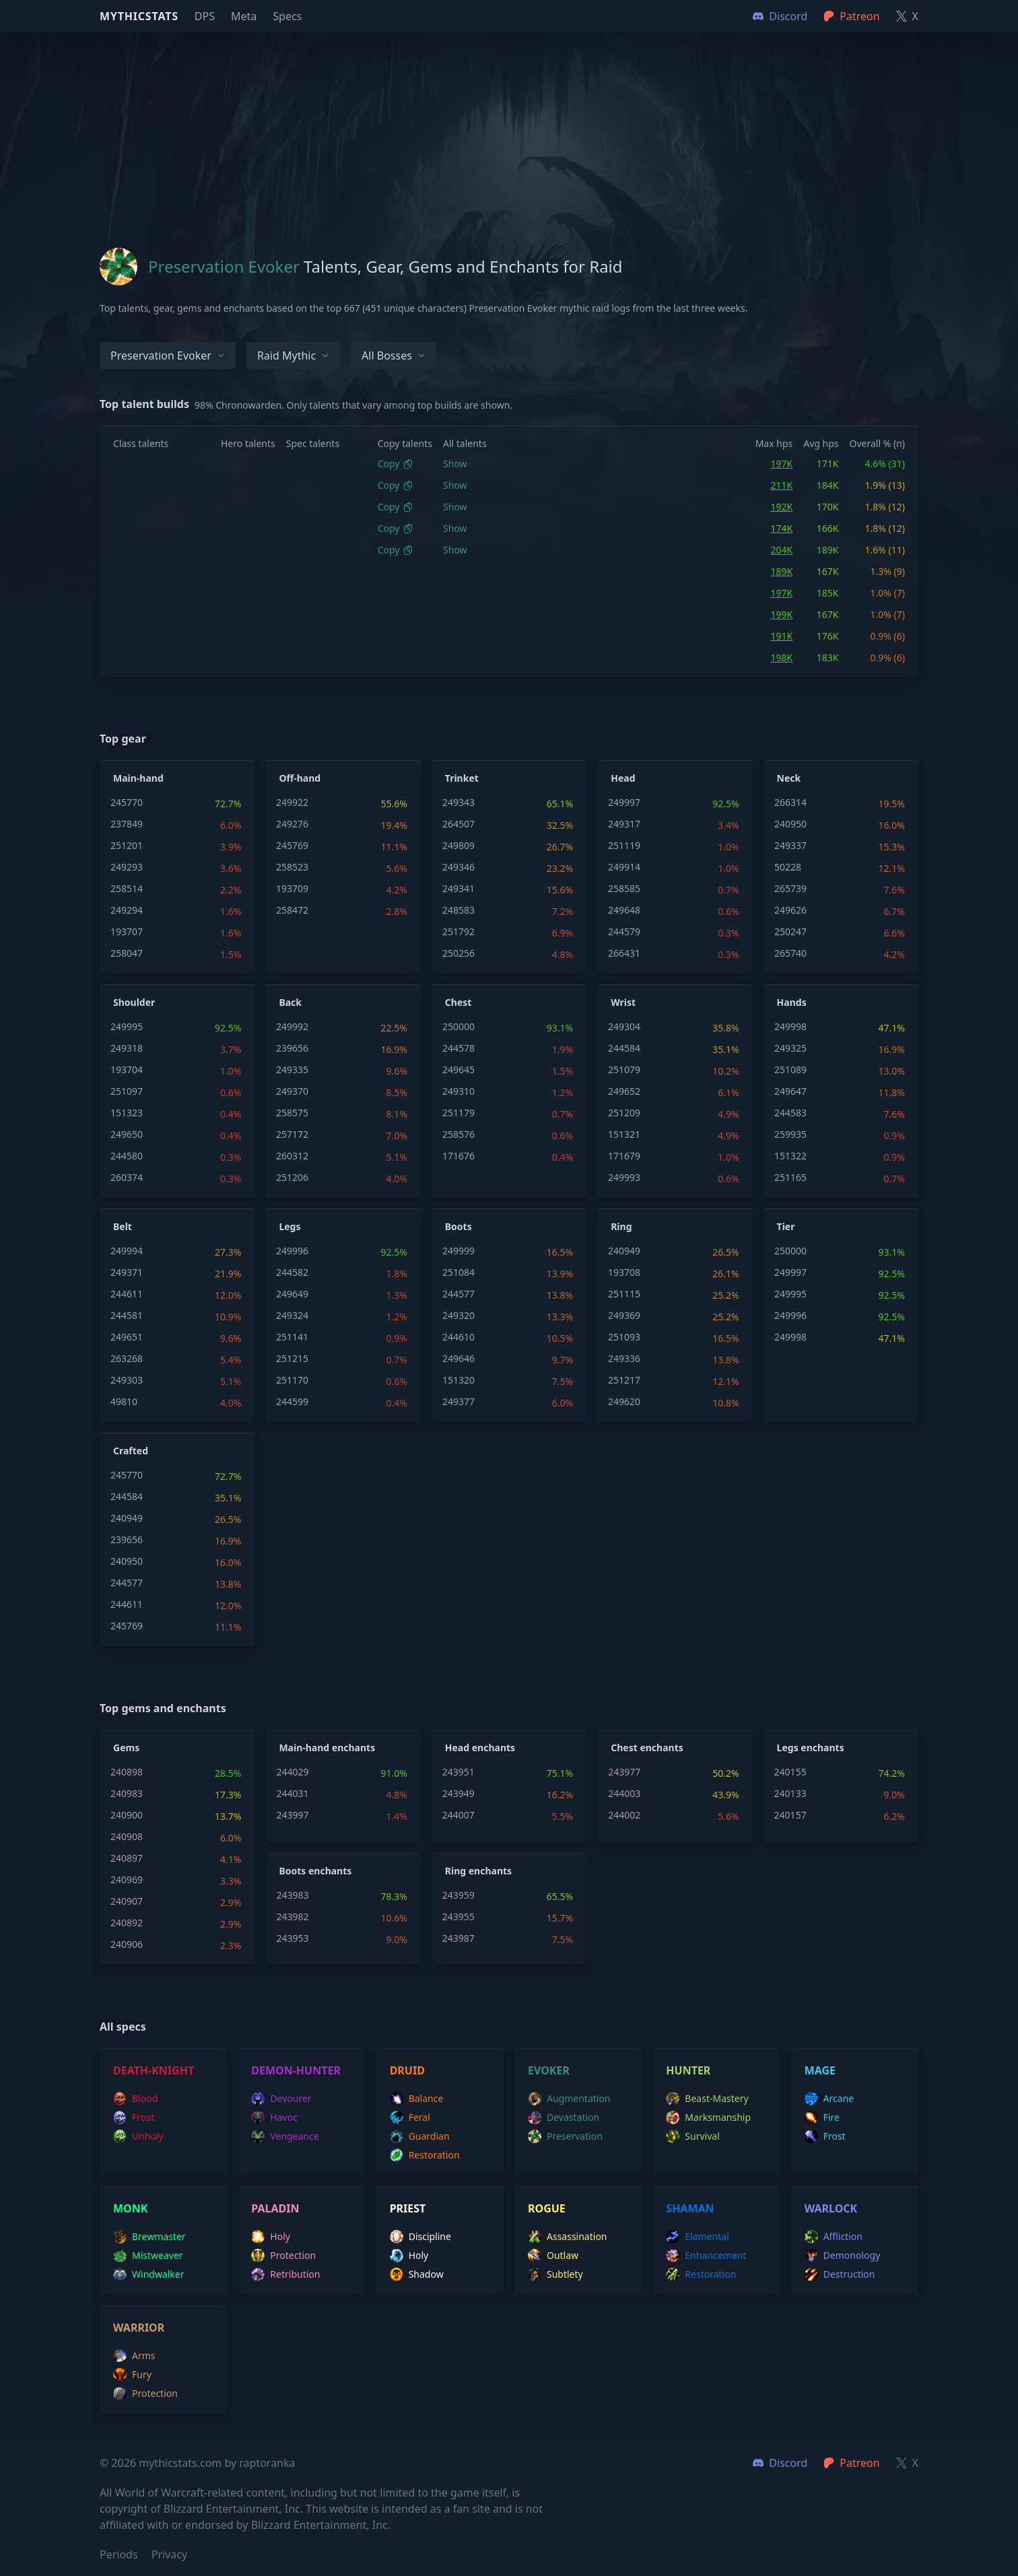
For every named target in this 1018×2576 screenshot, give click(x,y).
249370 (292, 1091)
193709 (292, 888)
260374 (126, 1177)
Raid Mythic (293, 355)
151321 (624, 1134)
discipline (420, 2236)
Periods (119, 2554)
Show (455, 463)
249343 (458, 802)
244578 (458, 1048)
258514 (126, 888)
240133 (790, 1793)
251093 (624, 1336)
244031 (292, 1793)
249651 (126, 1336)
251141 (292, 1336)
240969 (126, 1879)
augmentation (569, 2098)
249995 (126, 1026)
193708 (624, 1272)
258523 (292, 866)
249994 (126, 1250)
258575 (292, 1112)
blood (135, 2098)
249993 (624, 1177)
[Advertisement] (509, 126)
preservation (565, 2136)
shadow (417, 2274)
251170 (292, 1380)
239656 (292, 1048)
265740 (790, 953)
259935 (790, 1134)
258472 (292, 910)
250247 (790, 931)
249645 (458, 1069)
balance (417, 2098)
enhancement (706, 2255)
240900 (126, 1814)
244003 (624, 1793)
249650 (126, 1134)
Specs (287, 16)
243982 (292, 1916)
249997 (624, 802)
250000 (458, 1026)
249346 (458, 866)
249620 (624, 1401)
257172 (292, 1134)
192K (782, 506)
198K (782, 657)
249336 (624, 1358)
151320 (458, 1380)
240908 (126, 1836)
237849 (126, 823)
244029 (292, 1771)
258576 (458, 1134)
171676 (458, 1155)
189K (782, 571)
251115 (624, 1293)
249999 (458, 1250)
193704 (126, 1069)
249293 (126, 866)
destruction (840, 2274)
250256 (458, 953)
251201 (126, 845)
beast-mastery (707, 2098)
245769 (292, 845)
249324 (292, 1315)
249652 (624, 1091)
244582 (292, 1272)
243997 (292, 1814)
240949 (624, 1250)
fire (822, 2117)
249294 (126, 910)
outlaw (553, 2255)
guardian (420, 2136)
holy (270, 2236)
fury (132, 2374)
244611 (126, 1293)
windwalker (148, 2274)
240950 (790, 823)
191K (782, 636)
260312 (292, 1155)
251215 (292, 1358)
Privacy (169, 2554)
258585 (624, 888)
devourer (281, 2098)
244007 (458, 1814)
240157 (790, 1814)
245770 (126, 802)
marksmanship (708, 2117)
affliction (833, 2236)
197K (782, 463)
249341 (458, 888)
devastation (563, 2117)
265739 (790, 888)
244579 (624, 931)
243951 (458, 1771)
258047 (126, 953)
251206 (292, 1177)
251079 (624, 1069)
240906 (126, 1944)
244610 (458, 1336)
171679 (624, 1155)
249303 (126, 1380)
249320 (458, 1315)
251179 (458, 1112)
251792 (458, 931)
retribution (285, 2274)
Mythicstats (139, 16)
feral (410, 2117)
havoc (274, 2117)
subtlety (555, 2274)
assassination (567, 2236)
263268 (126, 1358)
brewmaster (149, 2236)
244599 (292, 1401)
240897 (126, 1858)
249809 (458, 845)
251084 (458, 1272)
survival (692, 2136)
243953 (292, 1938)
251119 (624, 845)
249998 (790, 1026)
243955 (458, 1916)
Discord (780, 2462)
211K (782, 485)
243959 (458, 1895)
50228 (787, 866)
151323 (126, 1112)
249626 (790, 910)
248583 (458, 910)
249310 (458, 1091)
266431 (624, 953)
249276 (292, 823)
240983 (126, 1793)
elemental (697, 2236)
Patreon (851, 2462)
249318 (126, 1048)
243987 (458, 1938)
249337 (790, 845)
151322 (790, 1155)
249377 (458, 1401)
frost (133, 2117)
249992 (292, 1026)
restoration (425, 2155)
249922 (292, 802)
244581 (126, 1315)
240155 (790, 1771)
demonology (843, 2255)
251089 (790, 1069)
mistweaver (148, 2255)
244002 (624, 1814)
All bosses (394, 355)
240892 (126, 1922)
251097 (126, 1091)
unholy (138, 2136)
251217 (624, 1380)
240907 (126, 1901)
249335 (292, 1069)
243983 (292, 1895)
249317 (624, 823)
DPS (205, 16)
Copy (395, 463)
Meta (244, 16)
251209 (624, 1112)
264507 (458, 823)
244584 (624, 1048)
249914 (624, 866)
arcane (829, 2098)
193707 (126, 931)
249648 (624, 910)
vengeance (284, 2136)
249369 (624, 1315)
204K (782, 549)
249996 (292, 1250)
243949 (458, 1793)
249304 (624, 1026)
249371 (126, 1272)
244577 (458, 1293)
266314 (790, 802)
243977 (624, 1771)
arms (134, 2356)
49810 (123, 1401)
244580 (126, 1155)
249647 (790, 1091)
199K (782, 614)
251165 (790, 1177)
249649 (292, 1293)
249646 (458, 1358)
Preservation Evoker (167, 355)
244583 (790, 1112)
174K (782, 528)
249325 (790, 1048)
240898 (126, 1771)
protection (283, 2255)
